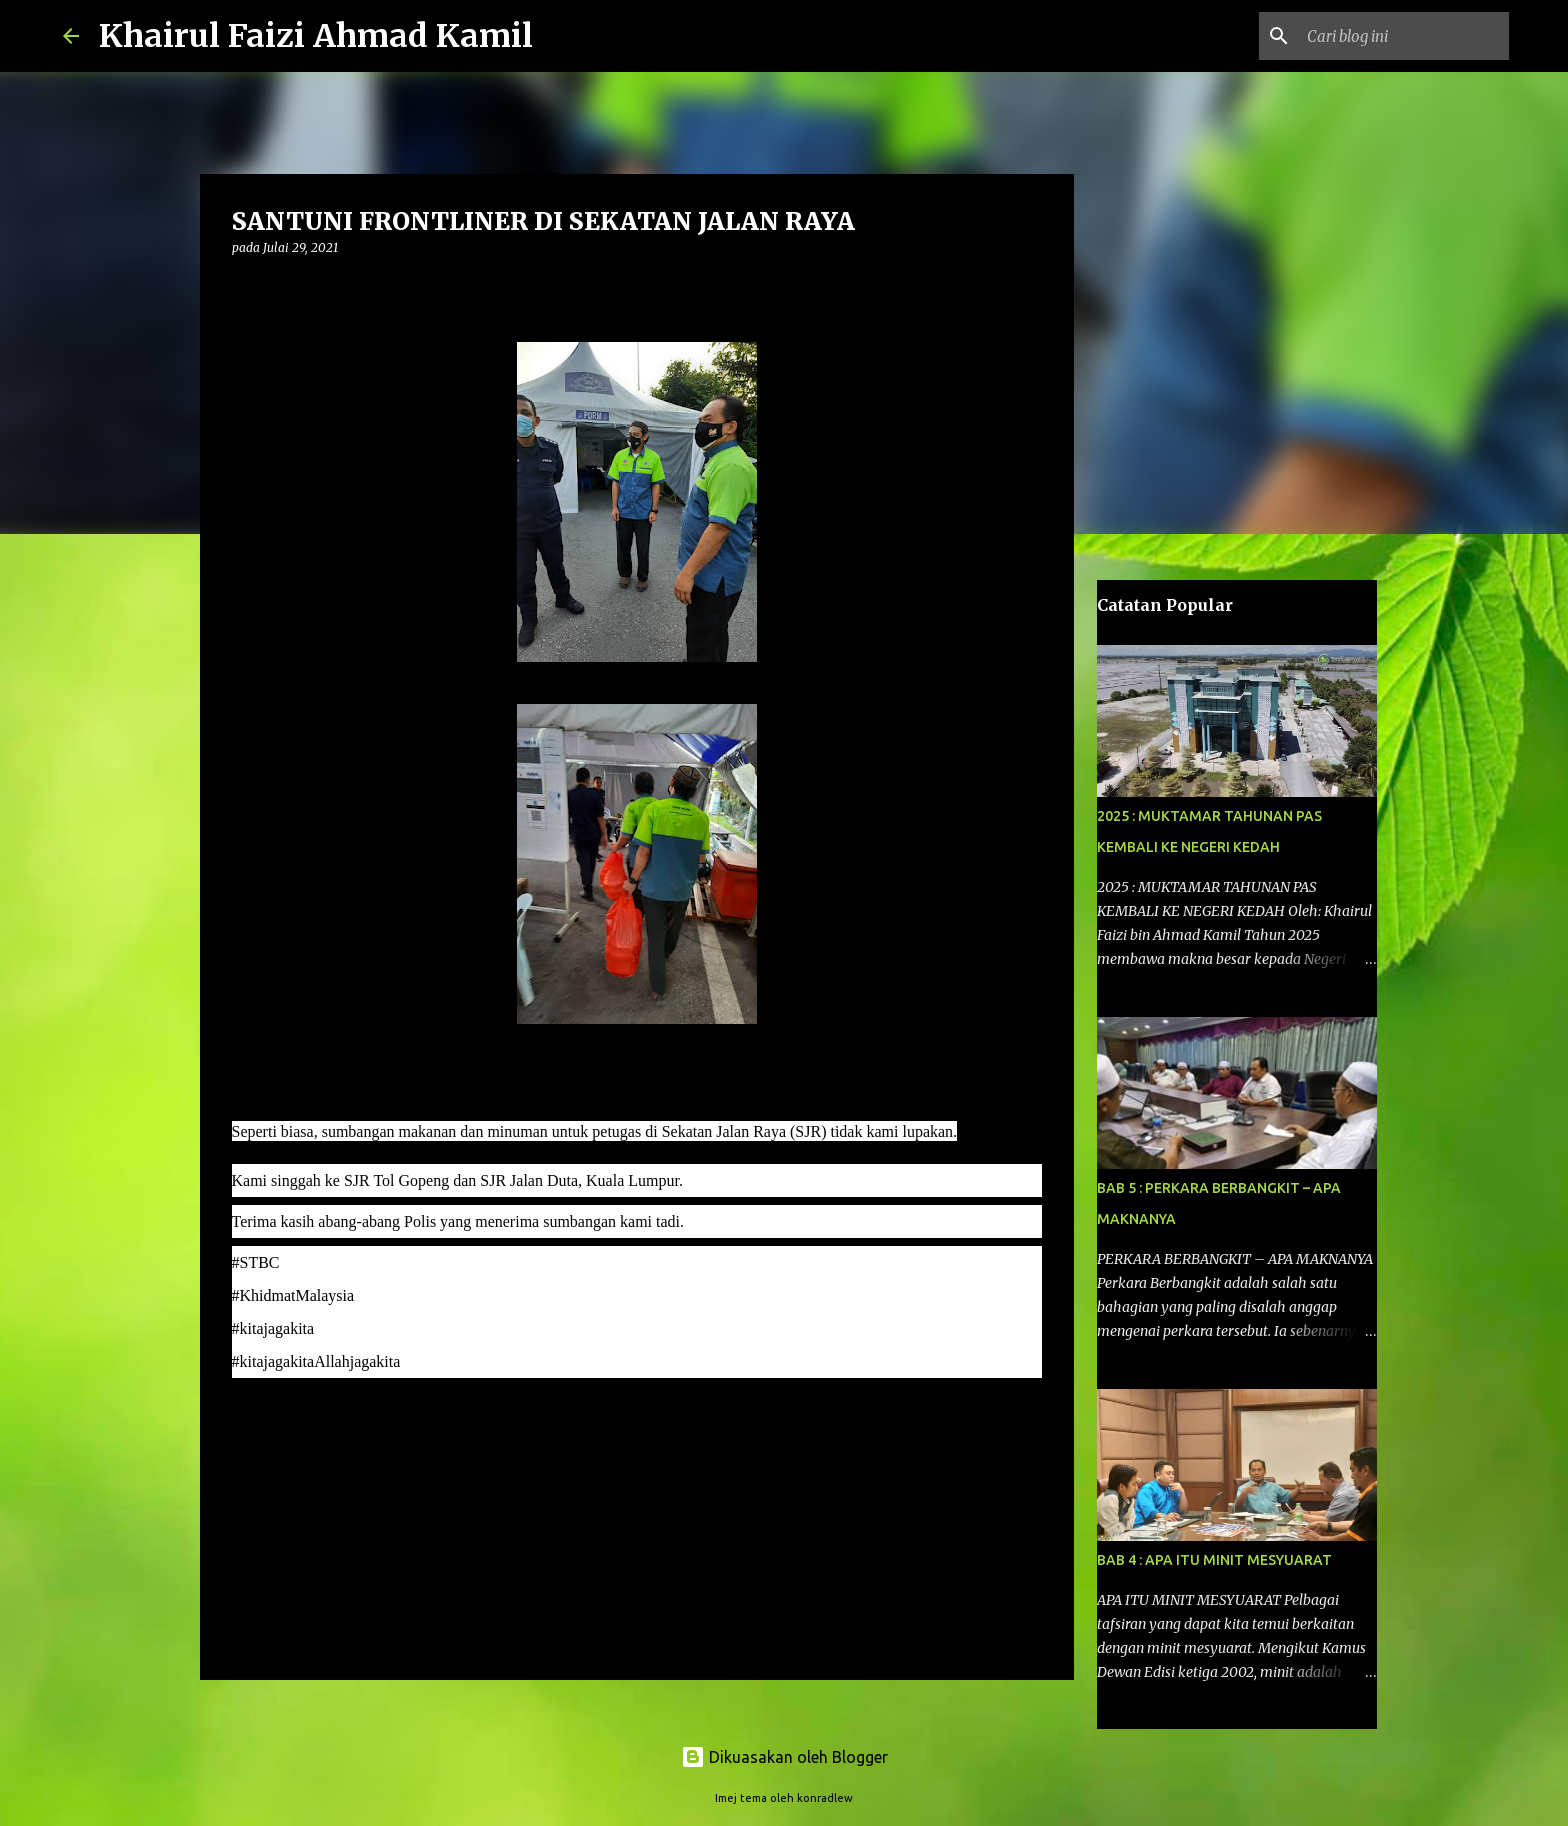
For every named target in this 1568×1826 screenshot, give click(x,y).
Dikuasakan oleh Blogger (784, 1757)
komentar (272, 1419)
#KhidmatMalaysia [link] (293, 1295)
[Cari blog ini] (1404, 36)
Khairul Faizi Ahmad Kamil (316, 36)
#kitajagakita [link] (273, 1328)
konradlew (825, 1798)
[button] (244, 288)
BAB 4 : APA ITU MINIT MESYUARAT (1214, 1560)
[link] (256, 1262)
